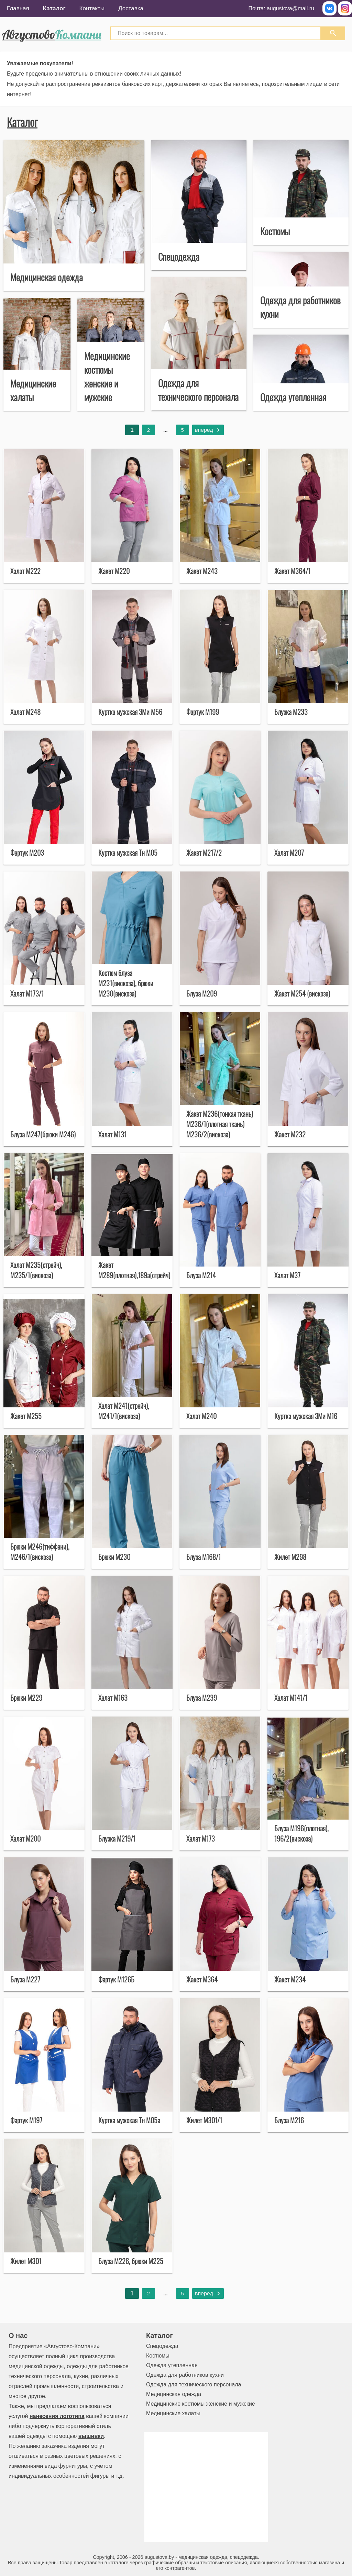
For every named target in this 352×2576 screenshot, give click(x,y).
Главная (18, 8)
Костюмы (157, 2356)
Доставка (130, 8)
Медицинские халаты (173, 2413)
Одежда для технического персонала (193, 2384)
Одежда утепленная (172, 2365)
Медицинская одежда (173, 2394)
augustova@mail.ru (290, 8)
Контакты (91, 8)
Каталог (54, 8)
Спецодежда (162, 2346)
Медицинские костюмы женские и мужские (200, 2404)
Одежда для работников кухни (185, 2375)
